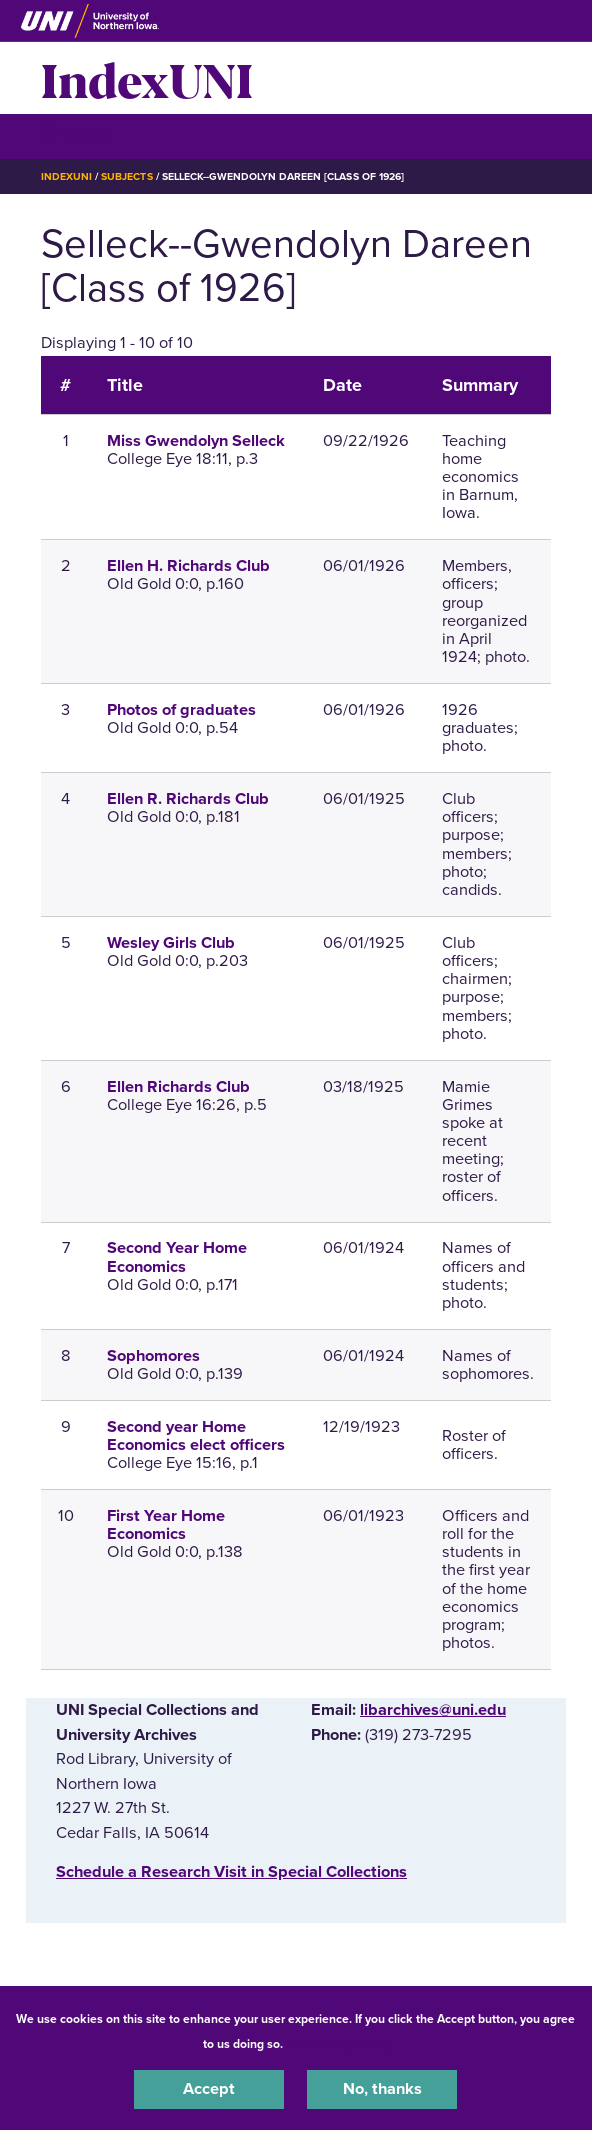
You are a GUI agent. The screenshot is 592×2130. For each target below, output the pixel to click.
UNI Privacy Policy (339, 2044)
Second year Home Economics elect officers (196, 1436)
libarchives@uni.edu (433, 1710)
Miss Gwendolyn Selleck (196, 441)
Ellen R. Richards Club (188, 799)
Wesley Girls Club (171, 943)
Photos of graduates (181, 710)
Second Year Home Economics (177, 1257)
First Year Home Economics (166, 1525)
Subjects (126, 176)
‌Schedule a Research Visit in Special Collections (231, 1872)
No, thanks (382, 2089)
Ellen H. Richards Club (188, 566)
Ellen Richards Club (178, 1087)
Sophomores (153, 1356)
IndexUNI (147, 78)
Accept (209, 2089)
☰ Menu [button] (76, 135)
